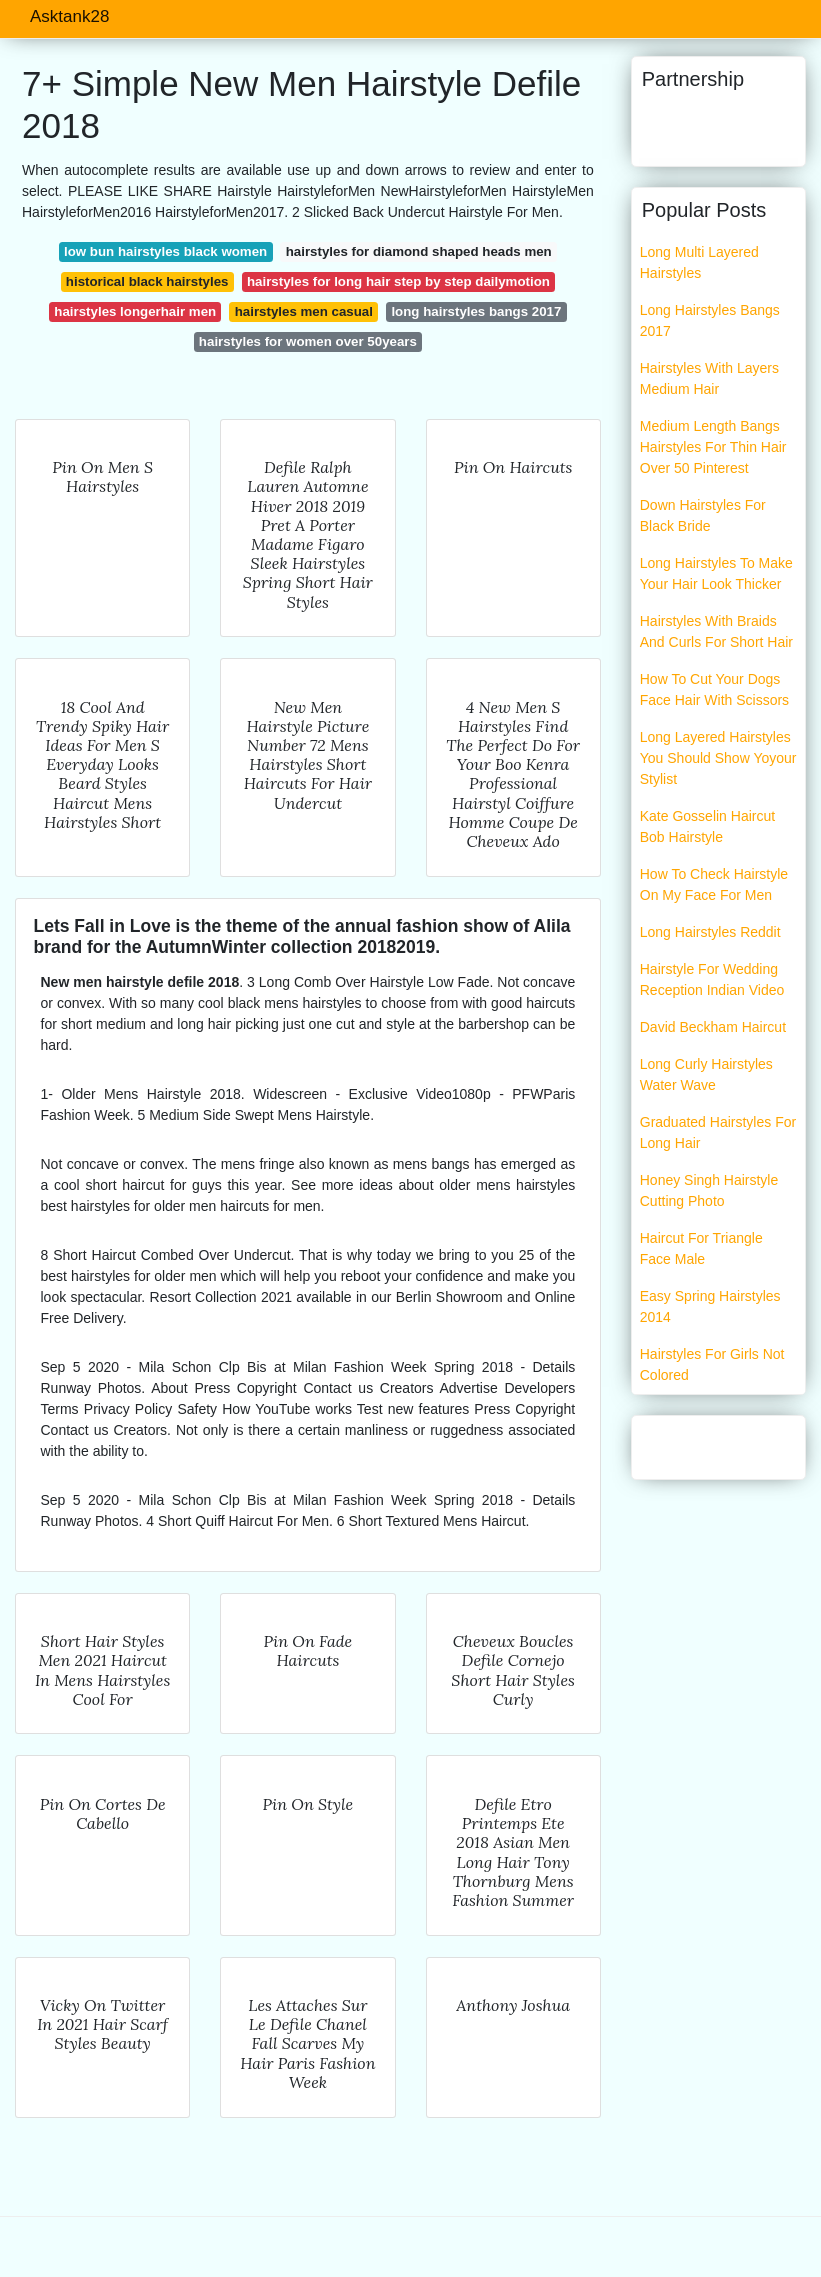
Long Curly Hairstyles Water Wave (706, 1074)
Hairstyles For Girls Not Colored (712, 1364)
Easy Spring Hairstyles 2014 (710, 1306)
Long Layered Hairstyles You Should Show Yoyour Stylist (718, 758)
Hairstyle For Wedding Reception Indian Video (712, 979)
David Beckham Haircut (713, 1027)
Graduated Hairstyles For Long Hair (718, 1132)
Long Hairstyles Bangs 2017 (710, 320)
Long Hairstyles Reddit (710, 932)
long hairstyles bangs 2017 (476, 311)
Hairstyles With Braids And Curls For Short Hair (716, 631)
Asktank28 (69, 16)
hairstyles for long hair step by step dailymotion (398, 281)
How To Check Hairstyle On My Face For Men (714, 884)
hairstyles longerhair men (135, 311)
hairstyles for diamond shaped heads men (419, 251)
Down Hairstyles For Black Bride (703, 515)
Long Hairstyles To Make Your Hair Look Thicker (716, 573)
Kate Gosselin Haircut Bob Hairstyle (707, 826)
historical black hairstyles (147, 281)
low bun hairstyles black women (165, 251)
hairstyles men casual (304, 311)
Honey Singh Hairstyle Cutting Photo (709, 1190)
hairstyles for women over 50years (308, 341)
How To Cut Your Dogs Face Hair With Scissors (714, 689)
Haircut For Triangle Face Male (701, 1248)
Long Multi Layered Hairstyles (699, 262)
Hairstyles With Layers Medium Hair (709, 378)
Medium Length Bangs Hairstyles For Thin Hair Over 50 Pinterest (713, 447)
